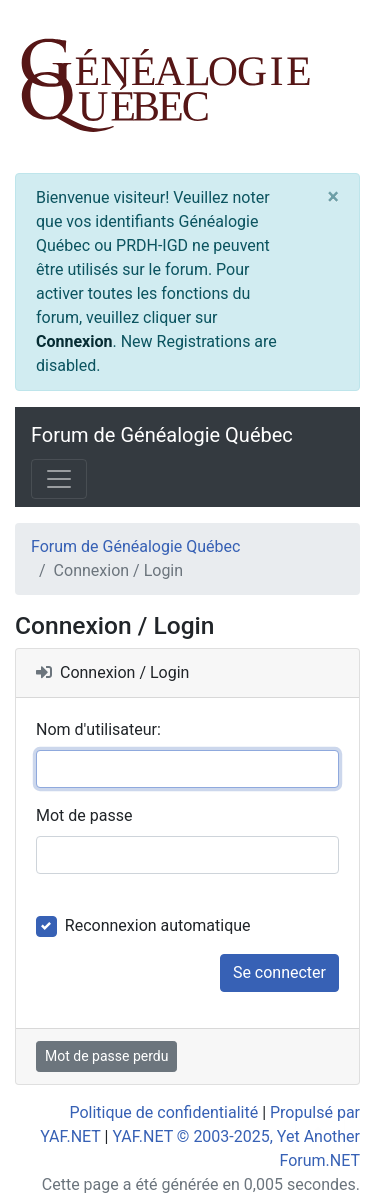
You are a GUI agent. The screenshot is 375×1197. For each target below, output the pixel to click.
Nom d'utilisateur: (98, 729)
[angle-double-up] (320, 1134)
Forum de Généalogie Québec (162, 435)
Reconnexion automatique (158, 925)
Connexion (74, 341)
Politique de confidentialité (163, 1112)
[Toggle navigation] (59, 479)
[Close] (333, 197)
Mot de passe (84, 815)
